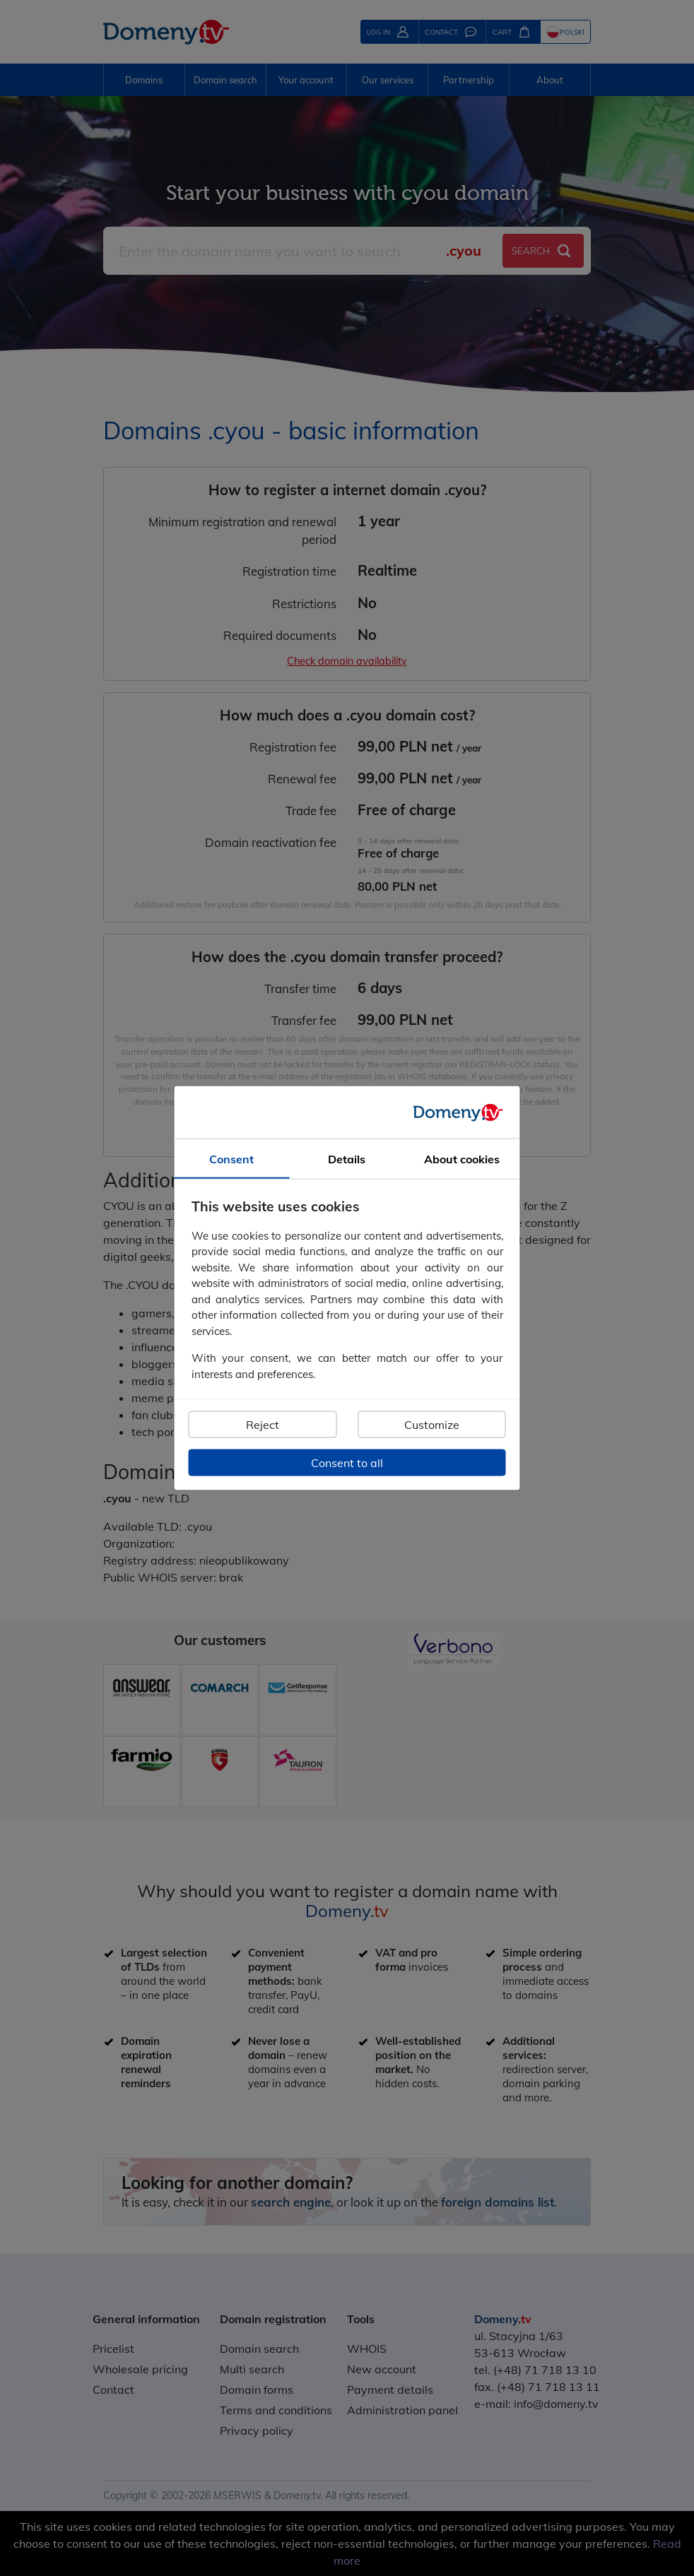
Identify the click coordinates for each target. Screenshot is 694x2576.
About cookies (462, 1159)
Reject (262, 1425)
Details (346, 1159)
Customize (431, 1425)
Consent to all (347, 1463)
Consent (231, 1159)
